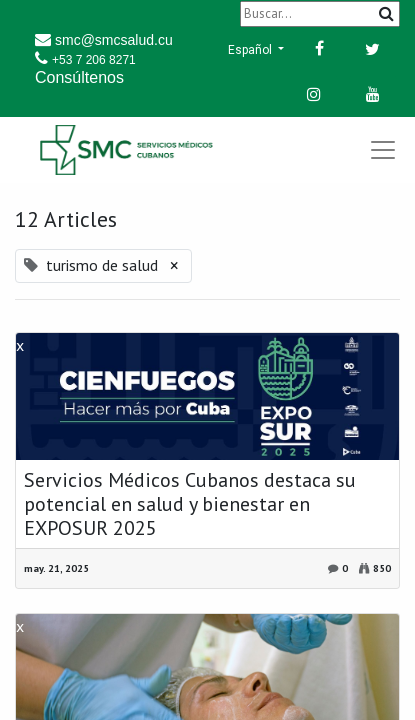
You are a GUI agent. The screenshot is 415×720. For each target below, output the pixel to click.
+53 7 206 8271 (94, 60)
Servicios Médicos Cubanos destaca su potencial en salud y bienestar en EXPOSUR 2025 (190, 504)
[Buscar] (320, 13)
